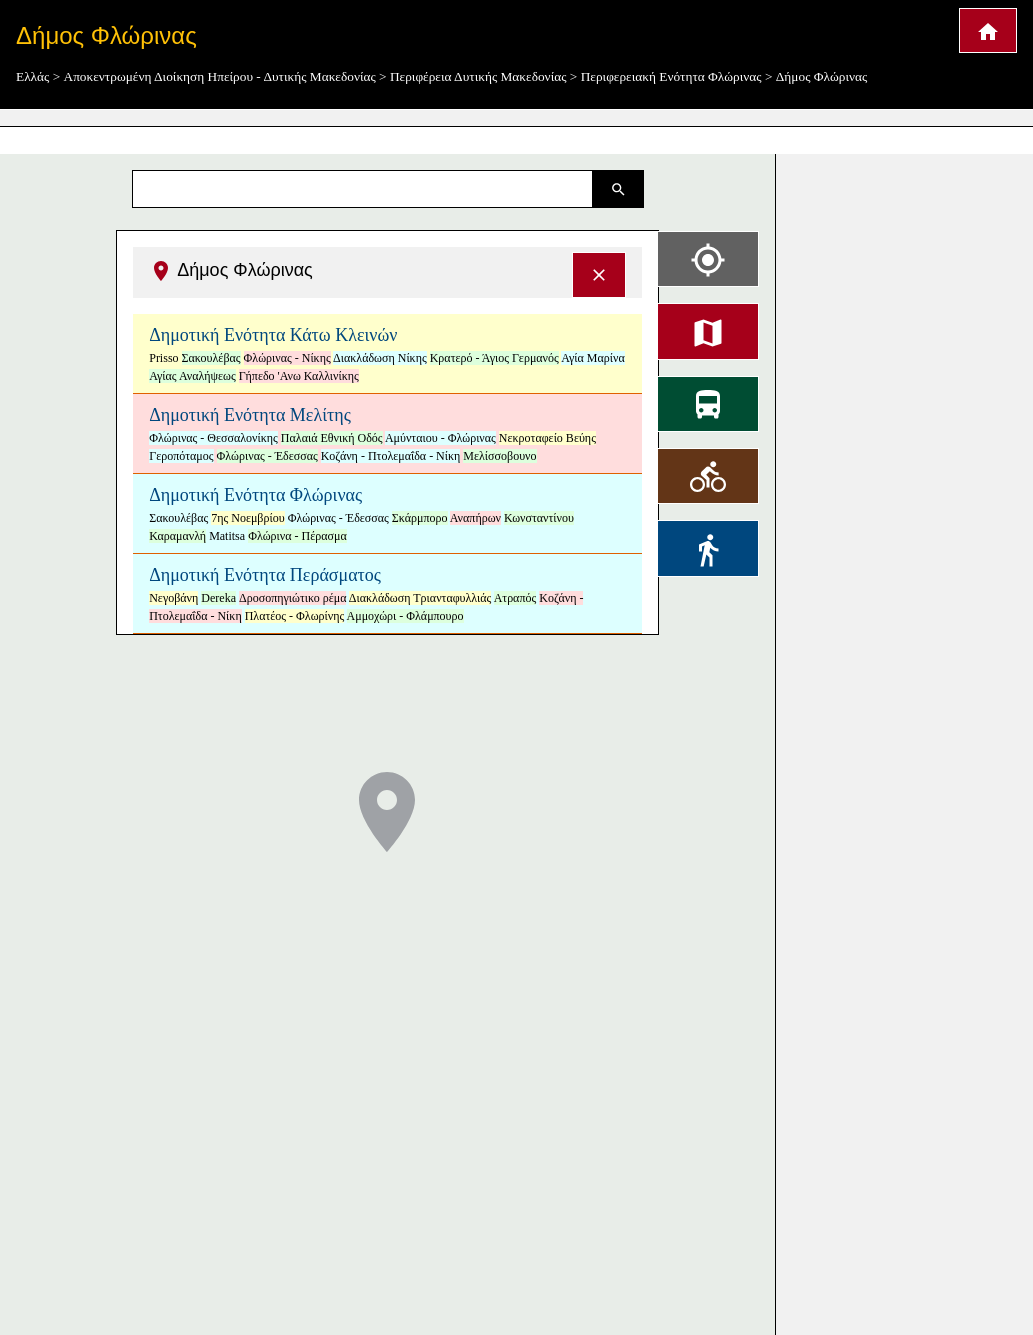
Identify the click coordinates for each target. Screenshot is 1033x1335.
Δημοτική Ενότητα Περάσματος (265, 575)
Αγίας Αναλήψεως (192, 376)
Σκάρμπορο (420, 518)
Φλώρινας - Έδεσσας (267, 456)
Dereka (218, 598)
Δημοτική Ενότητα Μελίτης (250, 415)
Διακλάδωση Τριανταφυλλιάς (420, 598)
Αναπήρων (475, 518)
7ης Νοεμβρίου (247, 518)
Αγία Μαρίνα (593, 358)
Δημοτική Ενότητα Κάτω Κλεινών (273, 335)
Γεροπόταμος (181, 456)
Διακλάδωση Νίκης (380, 358)
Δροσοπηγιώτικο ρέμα (293, 598)
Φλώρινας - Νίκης (287, 358)
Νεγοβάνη (173, 598)
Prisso (163, 358)
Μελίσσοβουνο (499, 456)
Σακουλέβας (211, 358)
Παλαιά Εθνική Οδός (332, 438)
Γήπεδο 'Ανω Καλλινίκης (299, 376)
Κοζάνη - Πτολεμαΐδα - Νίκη (391, 456)
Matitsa (227, 536)
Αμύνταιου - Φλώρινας (440, 438)
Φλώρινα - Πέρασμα (297, 536)
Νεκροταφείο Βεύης (547, 438)
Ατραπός (515, 598)
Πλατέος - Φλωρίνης (295, 616)
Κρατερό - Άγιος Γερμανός (494, 358)
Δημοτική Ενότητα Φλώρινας (255, 495)
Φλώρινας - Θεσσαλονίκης (213, 438)
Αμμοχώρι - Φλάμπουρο (405, 616)
